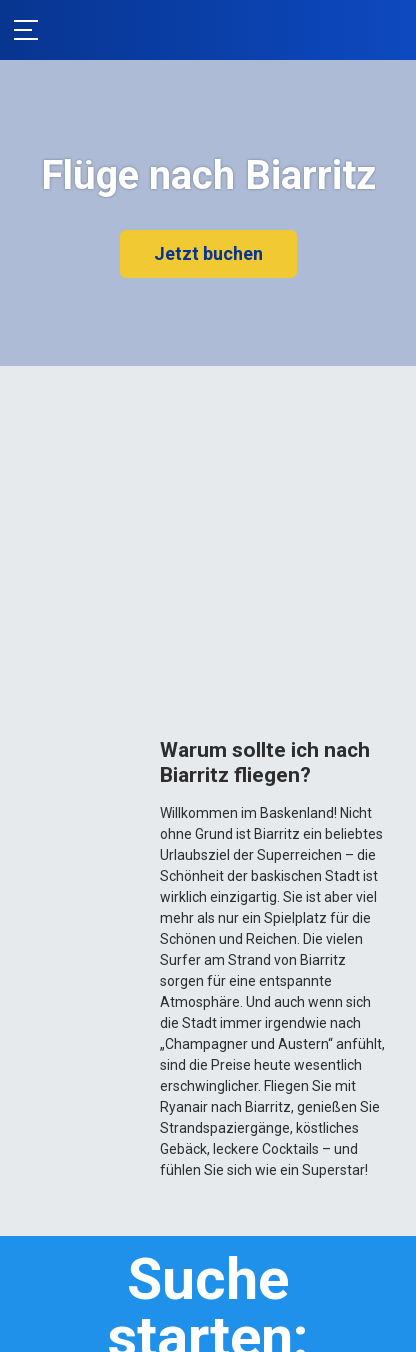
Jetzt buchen (208, 253)
